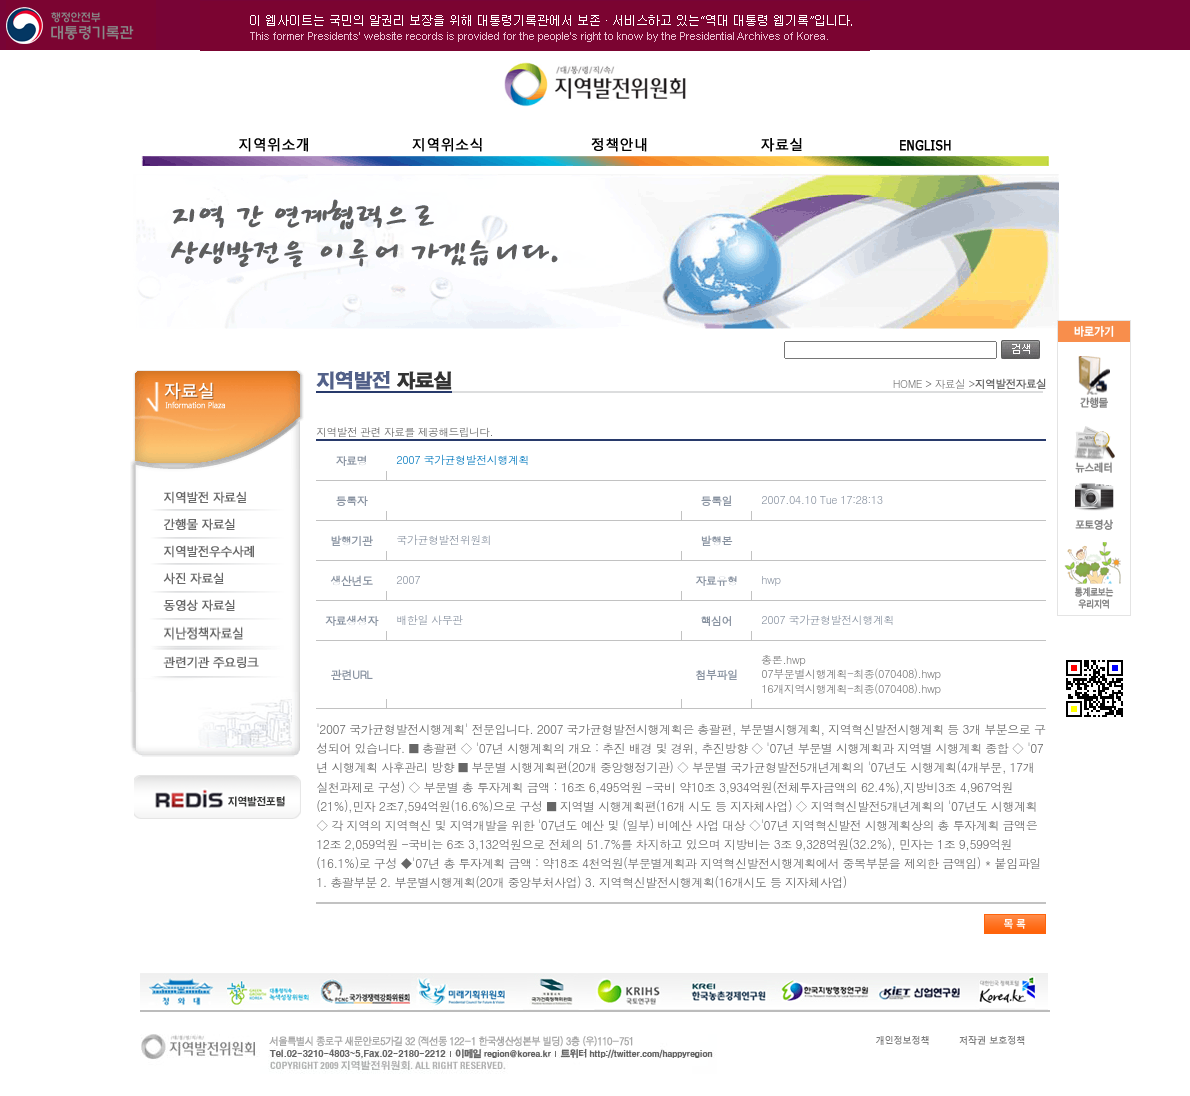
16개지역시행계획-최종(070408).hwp (850, 688)
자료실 (950, 383)
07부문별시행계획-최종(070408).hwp (850, 673)
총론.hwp (783, 659)
